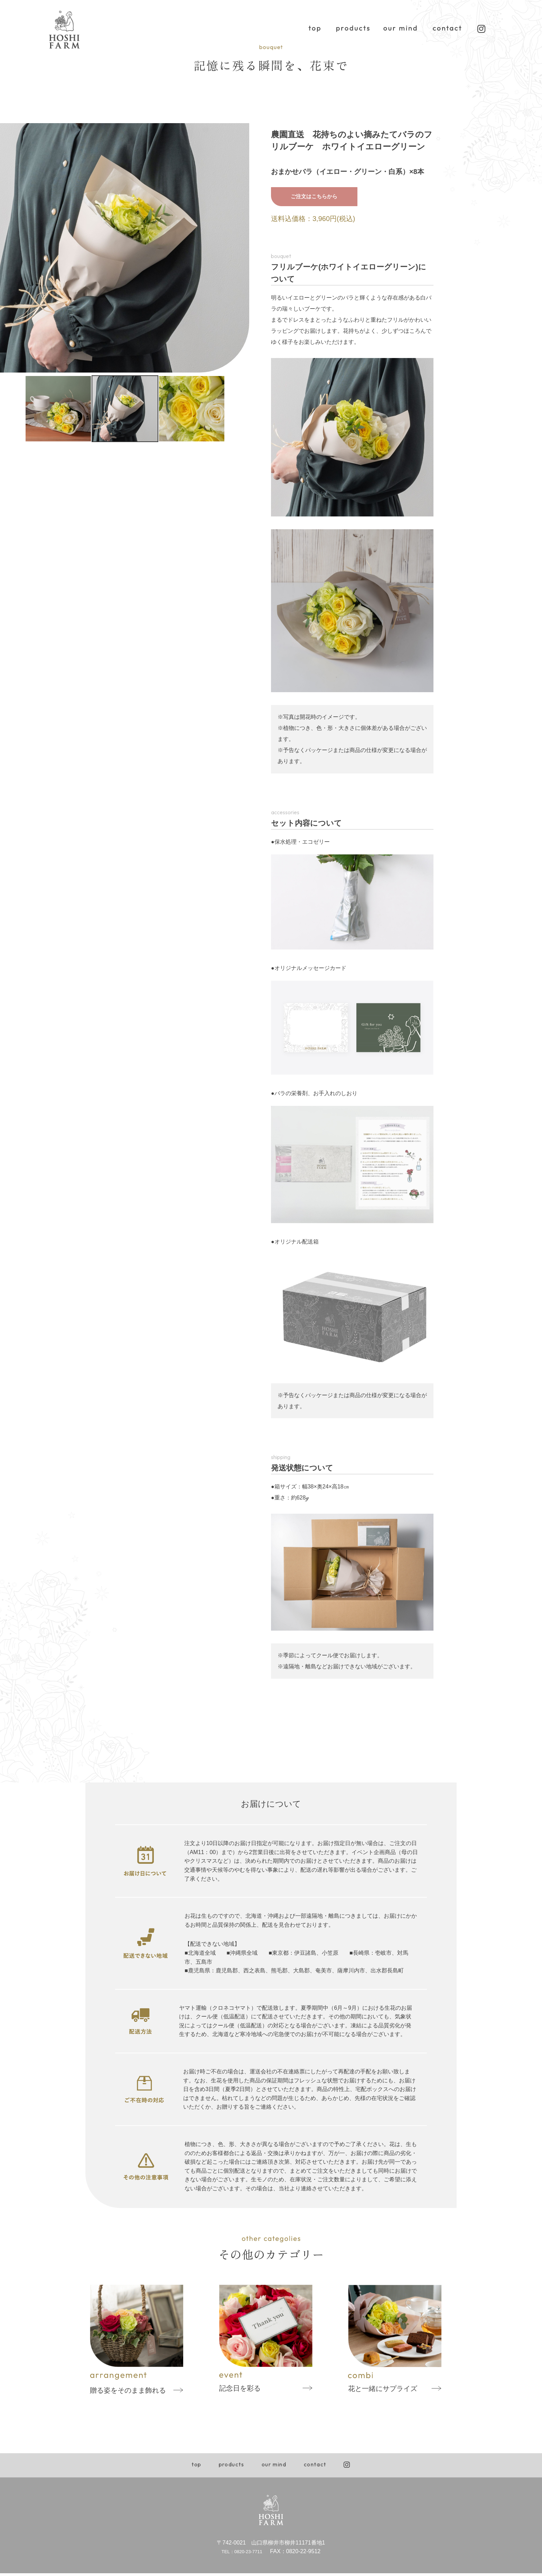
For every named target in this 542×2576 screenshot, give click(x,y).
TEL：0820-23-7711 (241, 2554)
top (196, 2467)
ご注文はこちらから (314, 198)
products (231, 2467)
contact (315, 2467)
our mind (274, 2467)
